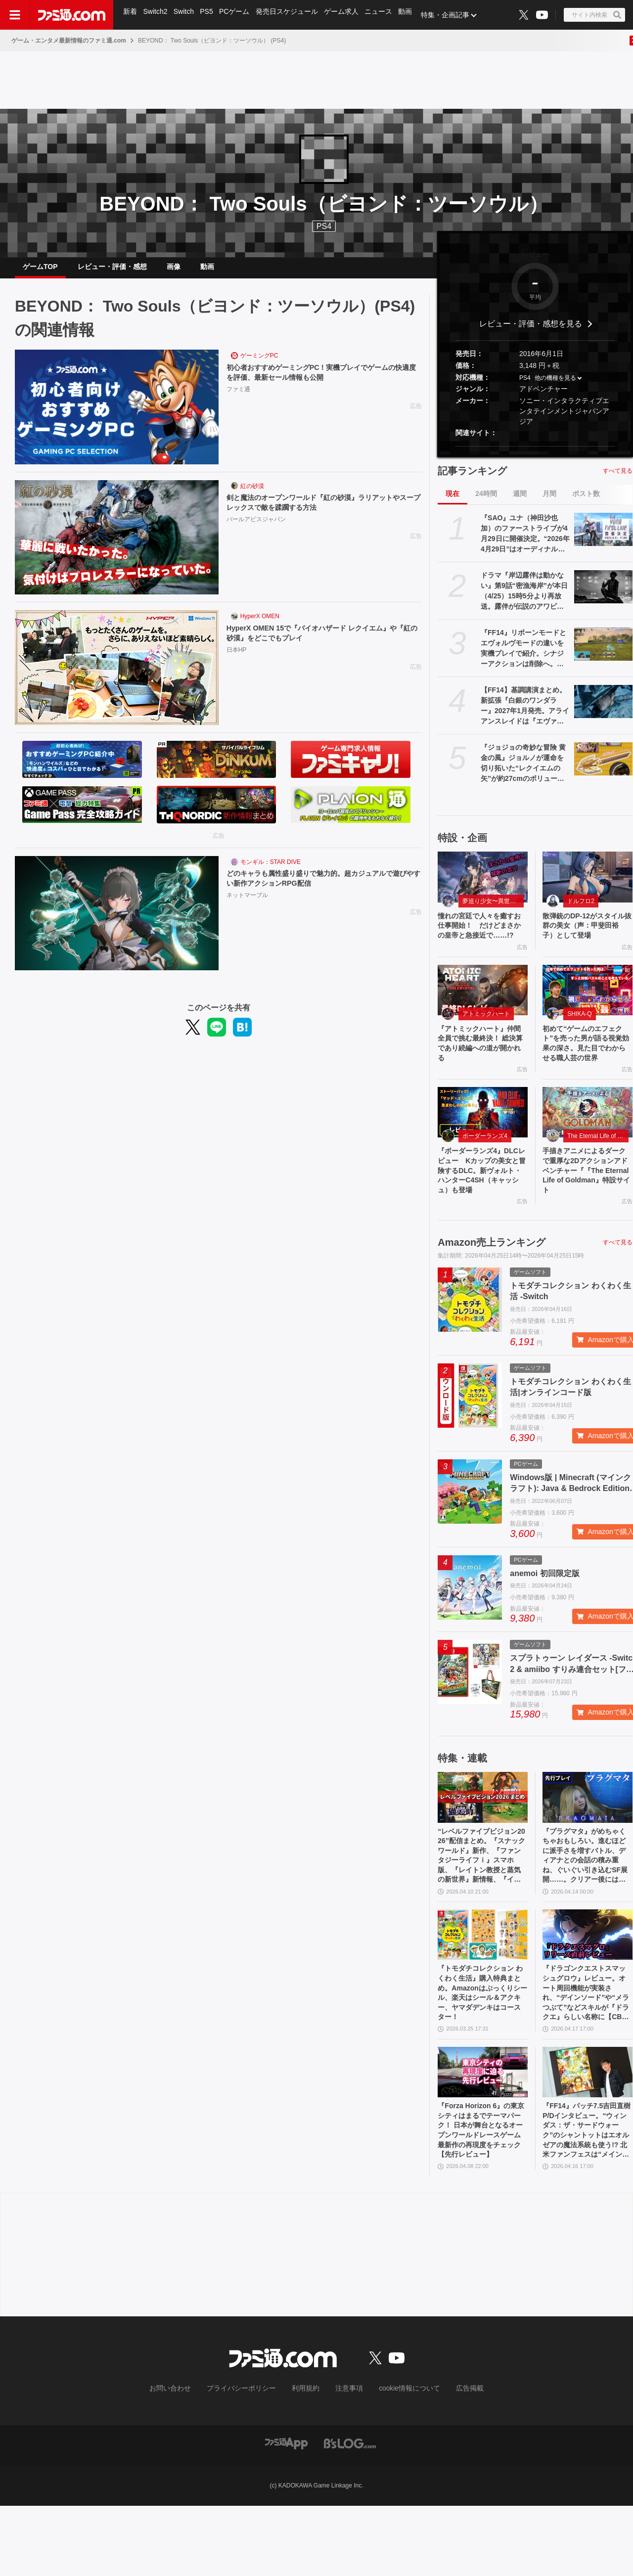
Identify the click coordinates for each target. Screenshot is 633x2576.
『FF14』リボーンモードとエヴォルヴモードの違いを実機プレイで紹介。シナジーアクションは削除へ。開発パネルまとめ (523, 656)
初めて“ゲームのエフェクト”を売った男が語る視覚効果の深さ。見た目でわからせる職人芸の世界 (586, 1074)
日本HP (236, 660)
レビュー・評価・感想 (112, 270)
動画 (412, 15)
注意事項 (346, 2459)
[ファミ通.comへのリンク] (71, 15)
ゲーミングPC (259, 363)
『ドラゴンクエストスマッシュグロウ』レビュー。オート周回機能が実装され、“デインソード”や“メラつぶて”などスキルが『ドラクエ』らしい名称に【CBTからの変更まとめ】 (586, 2052)
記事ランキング (472, 478)
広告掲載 (453, 2459)
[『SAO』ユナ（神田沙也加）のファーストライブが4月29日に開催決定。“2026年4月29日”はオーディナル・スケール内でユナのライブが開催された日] (603, 537)
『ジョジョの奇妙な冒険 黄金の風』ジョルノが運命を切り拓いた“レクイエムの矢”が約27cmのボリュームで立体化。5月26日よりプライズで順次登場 (524, 771)
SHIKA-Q (579, 1037)
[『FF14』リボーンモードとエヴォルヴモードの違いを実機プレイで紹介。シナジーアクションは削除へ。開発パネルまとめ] (603, 651)
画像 (174, 270)
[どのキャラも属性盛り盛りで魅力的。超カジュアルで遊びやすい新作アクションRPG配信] (117, 921)
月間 (549, 501)
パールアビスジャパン (256, 529)
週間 (520, 501)
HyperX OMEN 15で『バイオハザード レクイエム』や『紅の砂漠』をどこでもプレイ (323, 642)
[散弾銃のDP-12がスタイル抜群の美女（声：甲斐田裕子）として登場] (588, 884)
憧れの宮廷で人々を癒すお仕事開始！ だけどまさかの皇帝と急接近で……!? (481, 941)
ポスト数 (586, 501)
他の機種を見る (555, 385)
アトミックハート (486, 1037)
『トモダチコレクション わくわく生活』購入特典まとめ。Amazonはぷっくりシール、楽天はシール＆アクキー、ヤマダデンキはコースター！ (481, 2051)
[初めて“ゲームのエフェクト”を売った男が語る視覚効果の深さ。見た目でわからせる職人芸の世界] (588, 1013)
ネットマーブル (247, 905)
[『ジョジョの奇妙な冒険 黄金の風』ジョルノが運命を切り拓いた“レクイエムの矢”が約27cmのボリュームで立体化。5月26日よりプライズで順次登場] (603, 766)
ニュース (385, 15)
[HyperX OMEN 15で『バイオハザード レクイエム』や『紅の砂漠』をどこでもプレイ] (117, 675)
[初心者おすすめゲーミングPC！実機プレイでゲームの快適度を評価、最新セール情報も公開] (117, 415)
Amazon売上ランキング (491, 1289)
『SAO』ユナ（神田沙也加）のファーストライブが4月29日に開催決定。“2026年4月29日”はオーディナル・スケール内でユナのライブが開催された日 (525, 542)
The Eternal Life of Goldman (598, 1176)
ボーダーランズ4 (484, 1176)
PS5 (209, 15)
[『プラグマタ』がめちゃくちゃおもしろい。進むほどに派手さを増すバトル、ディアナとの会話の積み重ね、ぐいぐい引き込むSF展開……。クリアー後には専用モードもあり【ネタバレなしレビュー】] (588, 1844)
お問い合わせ (185, 2459)
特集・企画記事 (452, 15)
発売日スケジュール (291, 15)
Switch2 (156, 15)
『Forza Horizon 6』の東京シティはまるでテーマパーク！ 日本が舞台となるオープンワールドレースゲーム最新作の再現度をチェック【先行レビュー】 (482, 2198)
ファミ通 (238, 399)
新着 (130, 15)
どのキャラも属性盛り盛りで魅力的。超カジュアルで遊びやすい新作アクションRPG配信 (321, 887)
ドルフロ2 (580, 908)
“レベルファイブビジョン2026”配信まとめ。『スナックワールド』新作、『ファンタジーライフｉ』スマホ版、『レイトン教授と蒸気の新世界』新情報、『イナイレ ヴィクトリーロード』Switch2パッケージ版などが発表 (482, 1907)
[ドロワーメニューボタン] (15, 15)
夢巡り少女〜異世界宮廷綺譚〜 (493, 908)
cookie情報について (399, 2459)
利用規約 (306, 2459)
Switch (186, 15)
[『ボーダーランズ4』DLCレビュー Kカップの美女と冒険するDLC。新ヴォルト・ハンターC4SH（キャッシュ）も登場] (483, 1152)
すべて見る (618, 478)
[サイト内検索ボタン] (594, 15)
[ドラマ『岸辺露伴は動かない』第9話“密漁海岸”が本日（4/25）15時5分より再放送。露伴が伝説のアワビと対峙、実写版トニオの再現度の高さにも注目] (603, 594)
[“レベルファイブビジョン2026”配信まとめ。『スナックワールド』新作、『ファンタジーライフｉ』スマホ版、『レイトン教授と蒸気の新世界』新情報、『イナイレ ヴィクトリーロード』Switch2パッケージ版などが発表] (483, 1844)
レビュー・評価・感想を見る (530, 331)
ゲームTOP (40, 270)
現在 (452, 501)
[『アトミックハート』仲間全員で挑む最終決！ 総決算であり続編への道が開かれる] (483, 1013)
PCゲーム (238, 15)
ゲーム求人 (346, 15)
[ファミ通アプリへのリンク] (286, 2513)
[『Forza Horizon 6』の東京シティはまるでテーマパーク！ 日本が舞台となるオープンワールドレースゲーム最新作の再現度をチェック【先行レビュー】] (483, 2135)
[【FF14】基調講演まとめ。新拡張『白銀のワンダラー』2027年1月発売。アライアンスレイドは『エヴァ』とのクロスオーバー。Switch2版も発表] (603, 709)
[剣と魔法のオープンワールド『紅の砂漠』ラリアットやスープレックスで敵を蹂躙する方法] (117, 545)
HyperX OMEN (259, 624)
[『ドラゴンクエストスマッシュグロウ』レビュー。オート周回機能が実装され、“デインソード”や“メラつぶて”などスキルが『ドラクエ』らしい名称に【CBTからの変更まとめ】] (588, 1989)
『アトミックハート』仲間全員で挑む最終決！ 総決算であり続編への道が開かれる (482, 1069)
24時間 (486, 501)
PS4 (323, 226)
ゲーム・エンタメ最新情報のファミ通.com (68, 40)
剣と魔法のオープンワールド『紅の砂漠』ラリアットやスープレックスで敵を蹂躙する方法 (321, 511)
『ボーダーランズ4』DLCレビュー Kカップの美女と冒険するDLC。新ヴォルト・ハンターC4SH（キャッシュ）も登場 (481, 1213)
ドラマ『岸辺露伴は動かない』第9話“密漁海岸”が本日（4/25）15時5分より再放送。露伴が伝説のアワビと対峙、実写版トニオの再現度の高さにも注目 (524, 599)
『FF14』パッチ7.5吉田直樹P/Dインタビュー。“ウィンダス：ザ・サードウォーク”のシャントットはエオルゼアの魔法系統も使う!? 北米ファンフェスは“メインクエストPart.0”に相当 (587, 2198)
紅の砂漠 (252, 494)
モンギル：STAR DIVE (270, 869)
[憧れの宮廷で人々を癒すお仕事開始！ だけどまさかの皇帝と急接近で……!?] (483, 884)
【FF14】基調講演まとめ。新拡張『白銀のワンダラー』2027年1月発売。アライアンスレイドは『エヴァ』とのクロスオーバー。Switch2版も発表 (525, 714)
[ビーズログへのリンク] (350, 2513)
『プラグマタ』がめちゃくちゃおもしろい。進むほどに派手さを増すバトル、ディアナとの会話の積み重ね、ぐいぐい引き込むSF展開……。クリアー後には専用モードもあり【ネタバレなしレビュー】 (587, 1907)
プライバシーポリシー (248, 2459)
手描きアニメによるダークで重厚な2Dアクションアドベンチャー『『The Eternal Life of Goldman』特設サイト (587, 1213)
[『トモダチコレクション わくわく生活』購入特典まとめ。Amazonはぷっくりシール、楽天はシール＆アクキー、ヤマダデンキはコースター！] (483, 1989)
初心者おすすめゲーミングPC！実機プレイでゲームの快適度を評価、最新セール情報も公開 (322, 381)
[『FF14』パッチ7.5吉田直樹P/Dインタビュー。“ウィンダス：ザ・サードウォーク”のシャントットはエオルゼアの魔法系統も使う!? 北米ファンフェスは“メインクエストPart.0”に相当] (588, 2135)
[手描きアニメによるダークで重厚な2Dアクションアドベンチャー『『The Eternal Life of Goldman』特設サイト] (588, 1152)
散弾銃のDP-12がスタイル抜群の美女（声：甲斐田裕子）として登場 (586, 935)
